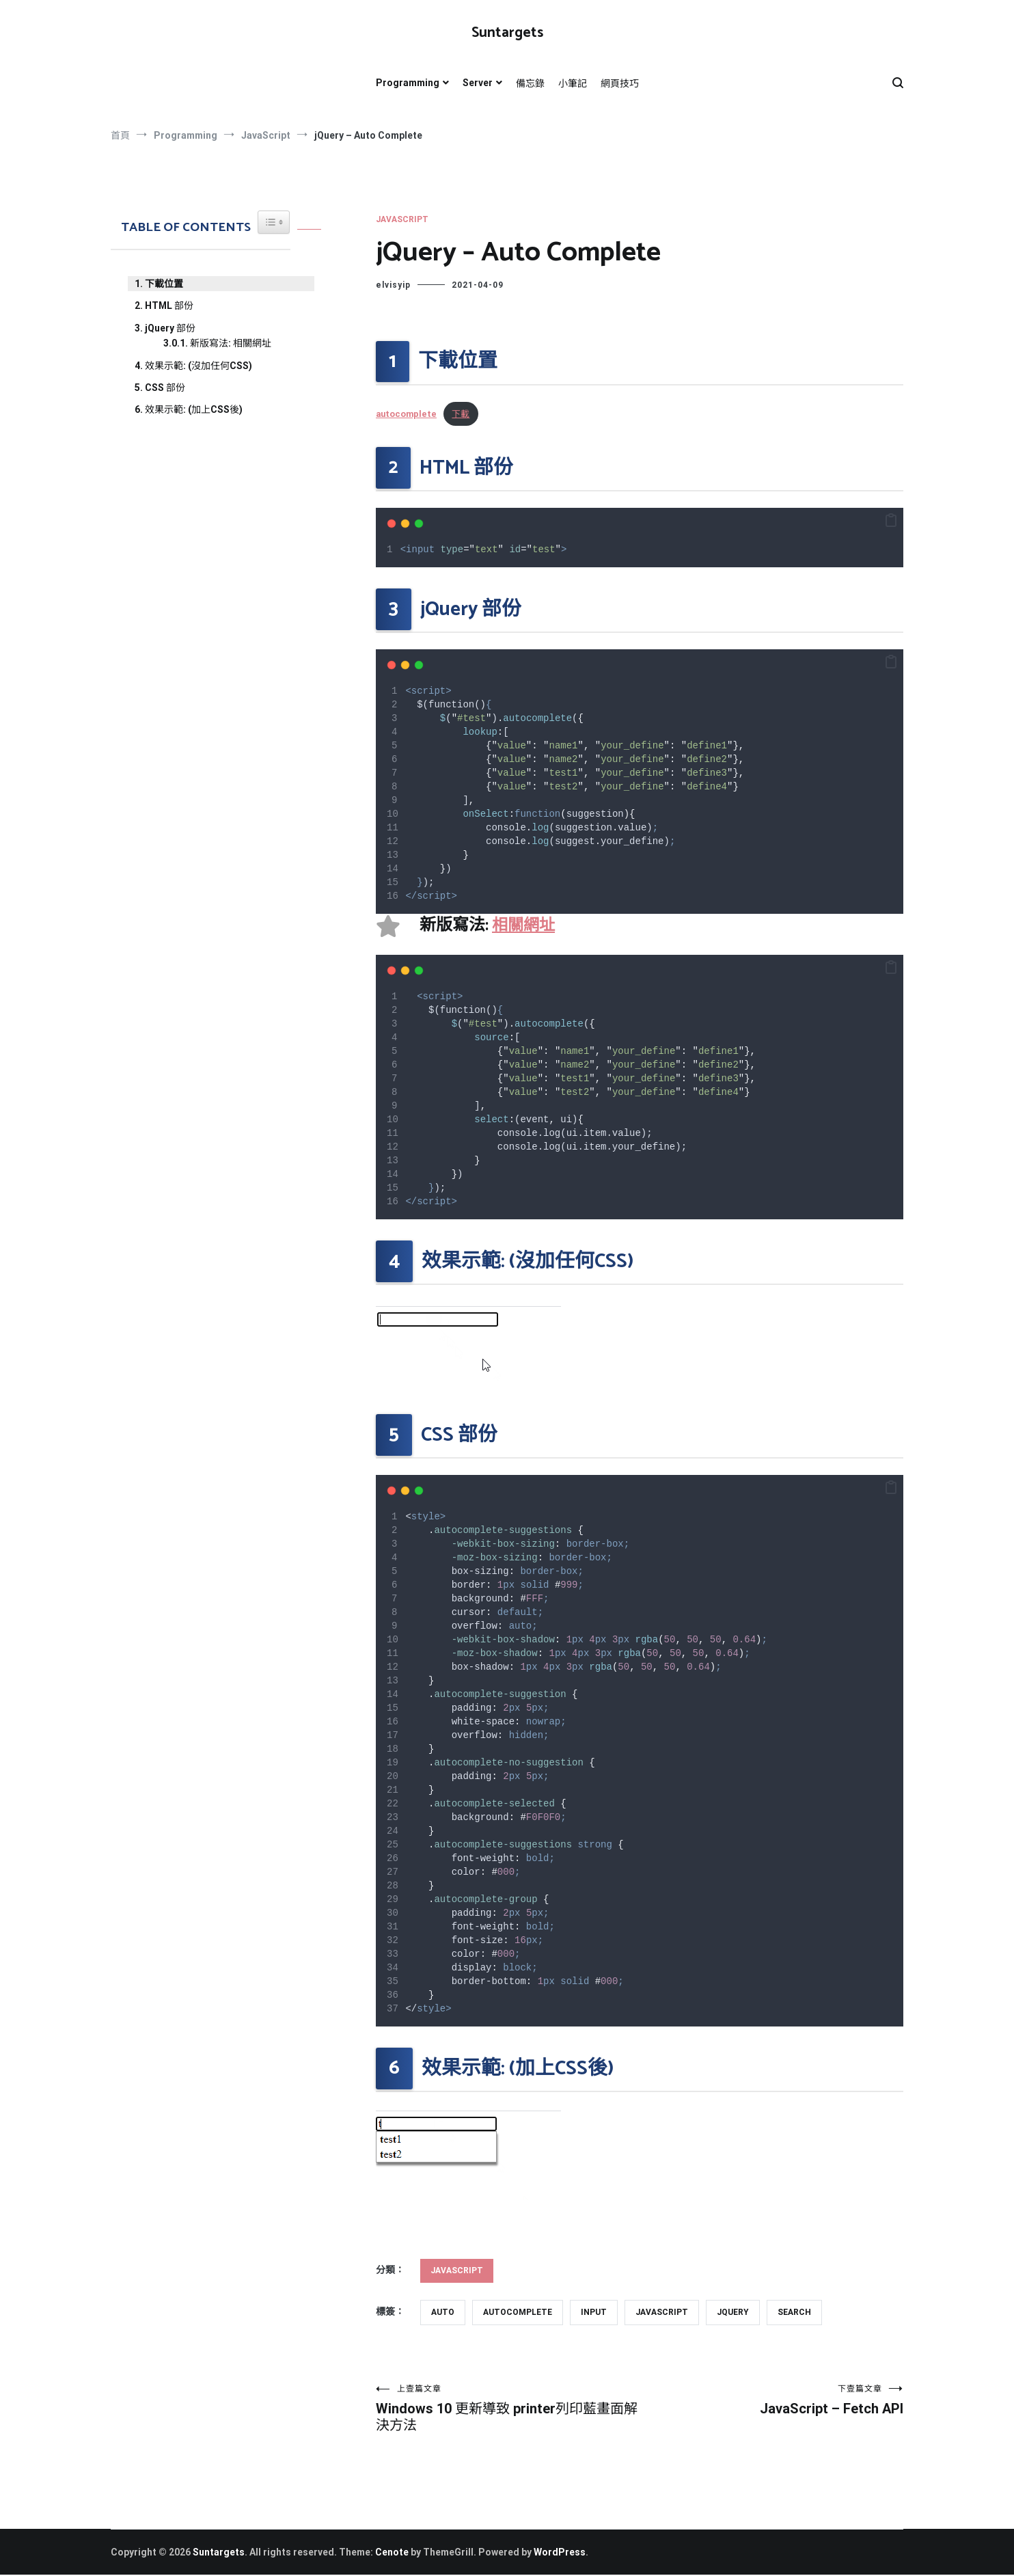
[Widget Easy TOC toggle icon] (274, 222)
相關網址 (525, 925)
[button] (891, 521)
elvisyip (393, 285)
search (794, 2312)
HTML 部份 (169, 305)
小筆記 (572, 83)
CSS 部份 (165, 387)
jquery (733, 2312)
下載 (460, 414)
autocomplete (406, 414)
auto (442, 2312)
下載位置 (164, 283)
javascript (661, 2312)
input (594, 2312)
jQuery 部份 (170, 328)
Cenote (392, 2553)
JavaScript (402, 219)
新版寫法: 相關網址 (230, 343)
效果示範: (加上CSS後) (194, 409)
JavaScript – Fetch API (771, 2400)
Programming (407, 82)
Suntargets (507, 32)
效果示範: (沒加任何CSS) (198, 365)
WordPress (560, 2553)
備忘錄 (530, 83)
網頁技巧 (620, 83)
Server (478, 82)
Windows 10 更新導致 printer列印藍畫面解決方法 (508, 2409)
